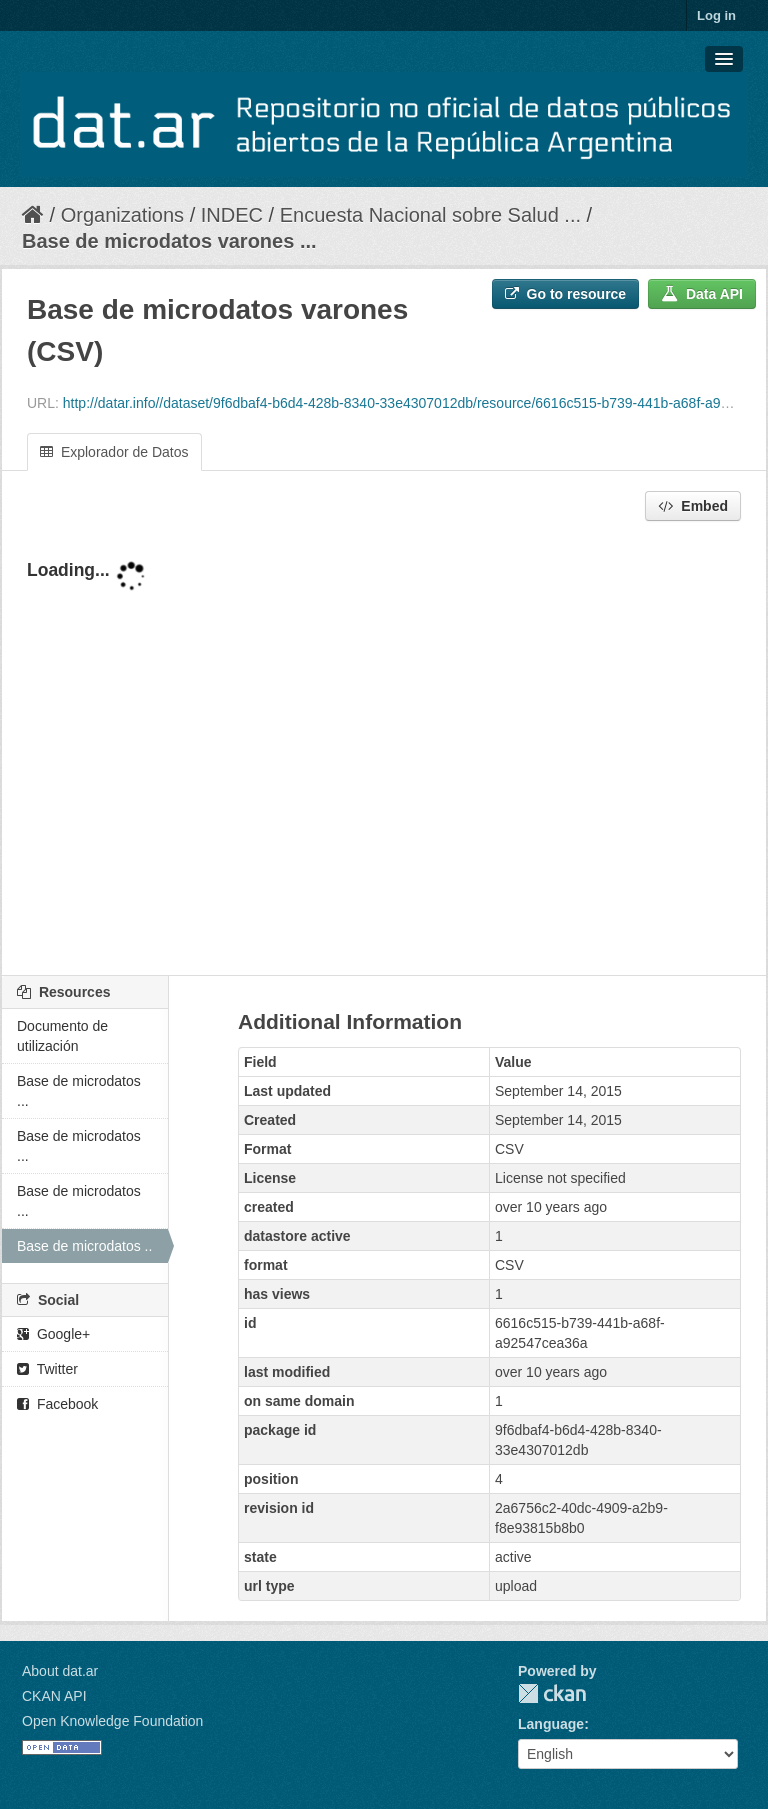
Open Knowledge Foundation (112, 1721)
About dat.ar (60, 1671)
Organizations (122, 215)
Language (551, 1724)
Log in (716, 15)
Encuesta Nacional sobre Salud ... (430, 215)
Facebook (57, 1404)
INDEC (232, 215)
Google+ (53, 1334)
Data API (702, 294)
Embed (693, 506)
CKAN (552, 1693)
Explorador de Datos (114, 452)
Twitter (47, 1369)
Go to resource (565, 294)
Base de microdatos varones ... (169, 241)
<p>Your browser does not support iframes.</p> (384, 750)
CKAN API (54, 1696)
